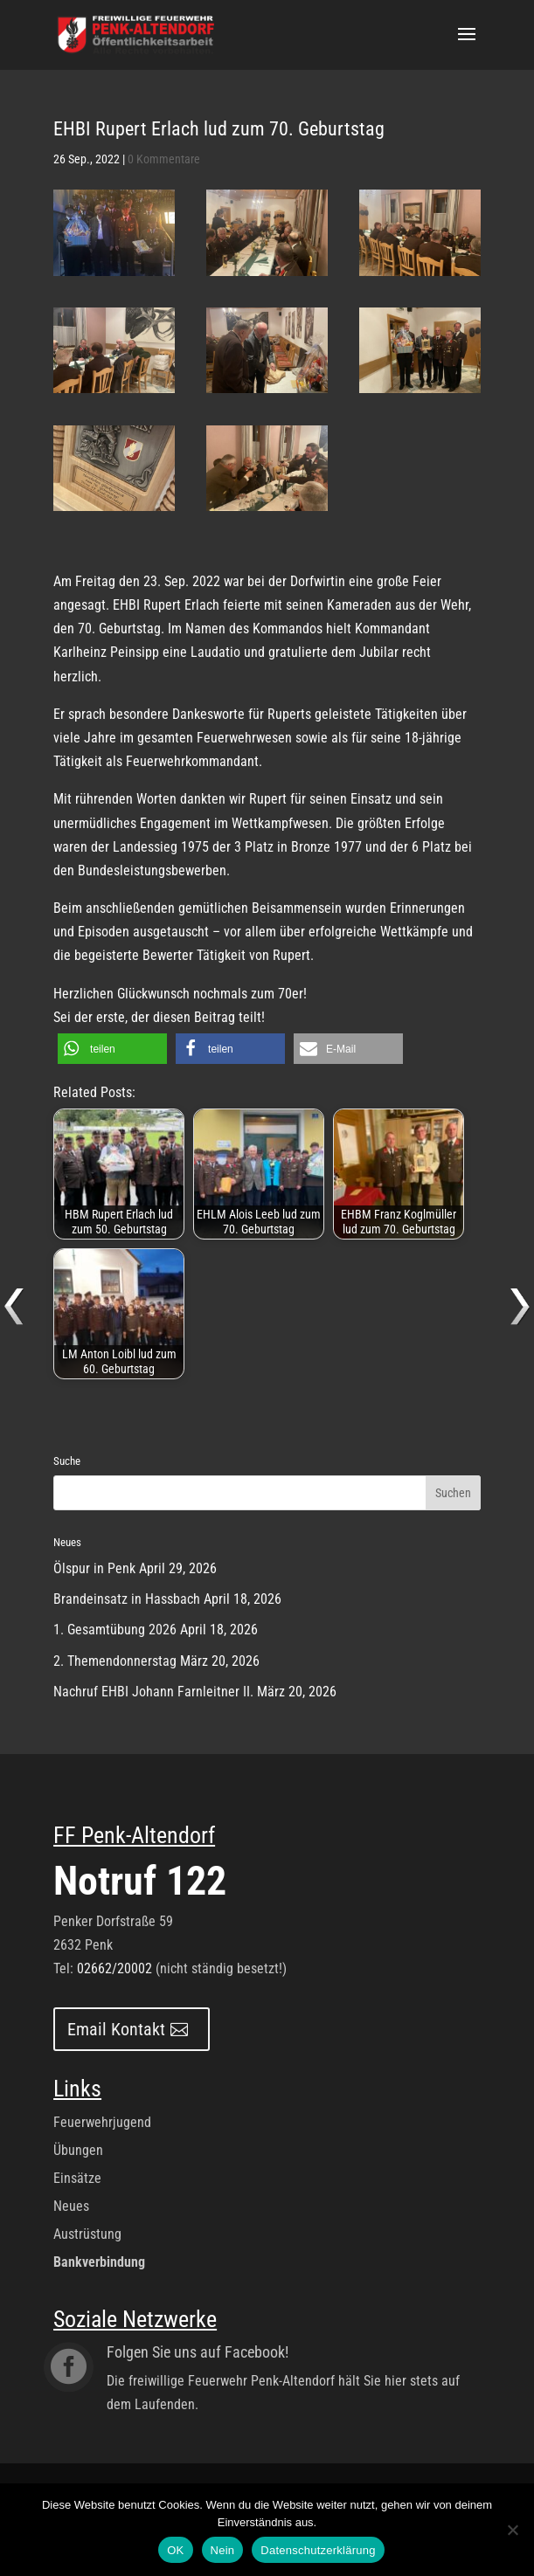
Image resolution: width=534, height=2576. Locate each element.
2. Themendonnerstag (115, 1661)
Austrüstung (87, 2234)
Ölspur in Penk (94, 1568)
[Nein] (512, 2529)
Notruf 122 (139, 1880)
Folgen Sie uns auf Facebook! (197, 2352)
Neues (71, 2206)
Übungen (78, 2150)
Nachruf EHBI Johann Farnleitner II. (153, 1691)
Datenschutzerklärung (317, 2550)
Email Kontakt (116, 2029)
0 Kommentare (164, 159)
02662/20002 (114, 1968)
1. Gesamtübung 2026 (115, 1629)
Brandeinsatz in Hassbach (126, 1599)
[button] (112, 1048)
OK (175, 2550)
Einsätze (77, 2178)
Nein (223, 2550)
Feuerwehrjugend (102, 2122)
